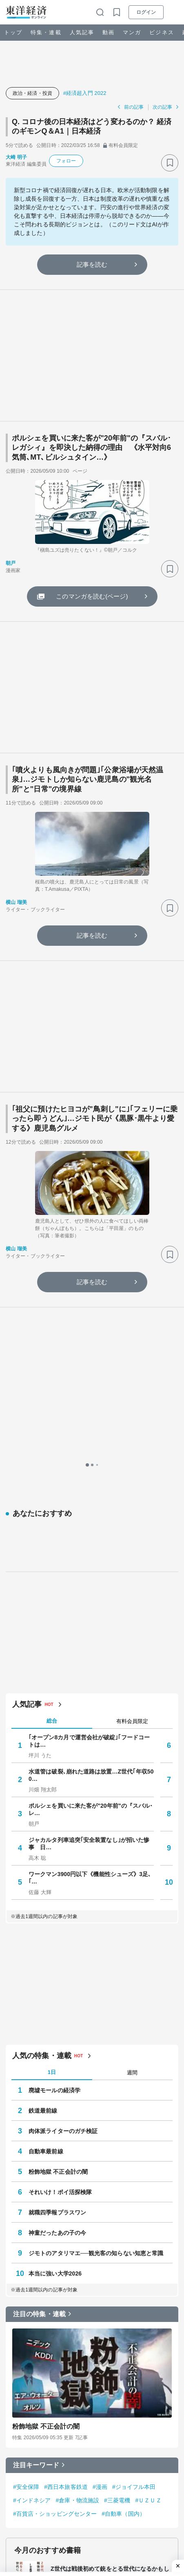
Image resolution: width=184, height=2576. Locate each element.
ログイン (146, 12)
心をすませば (68, 2276)
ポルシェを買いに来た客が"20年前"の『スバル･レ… (91, 1463)
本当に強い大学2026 (55, 1927)
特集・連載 (46, 32)
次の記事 (162, 107)
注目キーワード (36, 2118)
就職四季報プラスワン (57, 1866)
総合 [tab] (52, 1374)
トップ (13, 32)
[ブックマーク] (169, 162)
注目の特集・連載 (39, 1967)
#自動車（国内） (123, 2167)
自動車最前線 (46, 1805)
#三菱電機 (117, 2154)
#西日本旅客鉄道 (66, 2140)
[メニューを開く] (174, 12)
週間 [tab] (132, 1726)
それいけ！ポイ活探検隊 (60, 1845)
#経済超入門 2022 (84, 93)
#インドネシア (32, 2154)
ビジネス (161, 32)
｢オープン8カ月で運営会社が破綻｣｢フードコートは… (89, 1394)
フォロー (66, 161)
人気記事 (82, 32)
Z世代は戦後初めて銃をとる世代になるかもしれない (110, 2226)
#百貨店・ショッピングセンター (55, 2167)
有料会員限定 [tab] (132, 1374)
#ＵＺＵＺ (148, 2154)
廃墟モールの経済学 (54, 1744)
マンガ (132, 32)
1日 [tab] (52, 1726)
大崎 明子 (16, 157)
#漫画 (100, 2140)
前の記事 (134, 107)
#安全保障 (26, 2140)
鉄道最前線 (43, 1764)
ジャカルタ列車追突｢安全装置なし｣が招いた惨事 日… (89, 1497)
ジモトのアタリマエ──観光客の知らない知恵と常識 (96, 1906)
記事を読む (92, 264)
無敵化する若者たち (76, 2331)
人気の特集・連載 (41, 1709)
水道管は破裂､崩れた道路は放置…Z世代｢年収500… (91, 1429)
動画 (108, 32)
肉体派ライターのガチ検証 (63, 1784)
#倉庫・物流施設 (78, 2154)
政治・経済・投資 (32, 93)
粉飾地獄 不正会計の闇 (58, 1825)
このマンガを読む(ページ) (92, 596)
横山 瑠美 (16, 902)
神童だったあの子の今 (57, 1886)
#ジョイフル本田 (134, 2140)
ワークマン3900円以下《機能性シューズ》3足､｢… (90, 1531)
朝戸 (11, 563)
